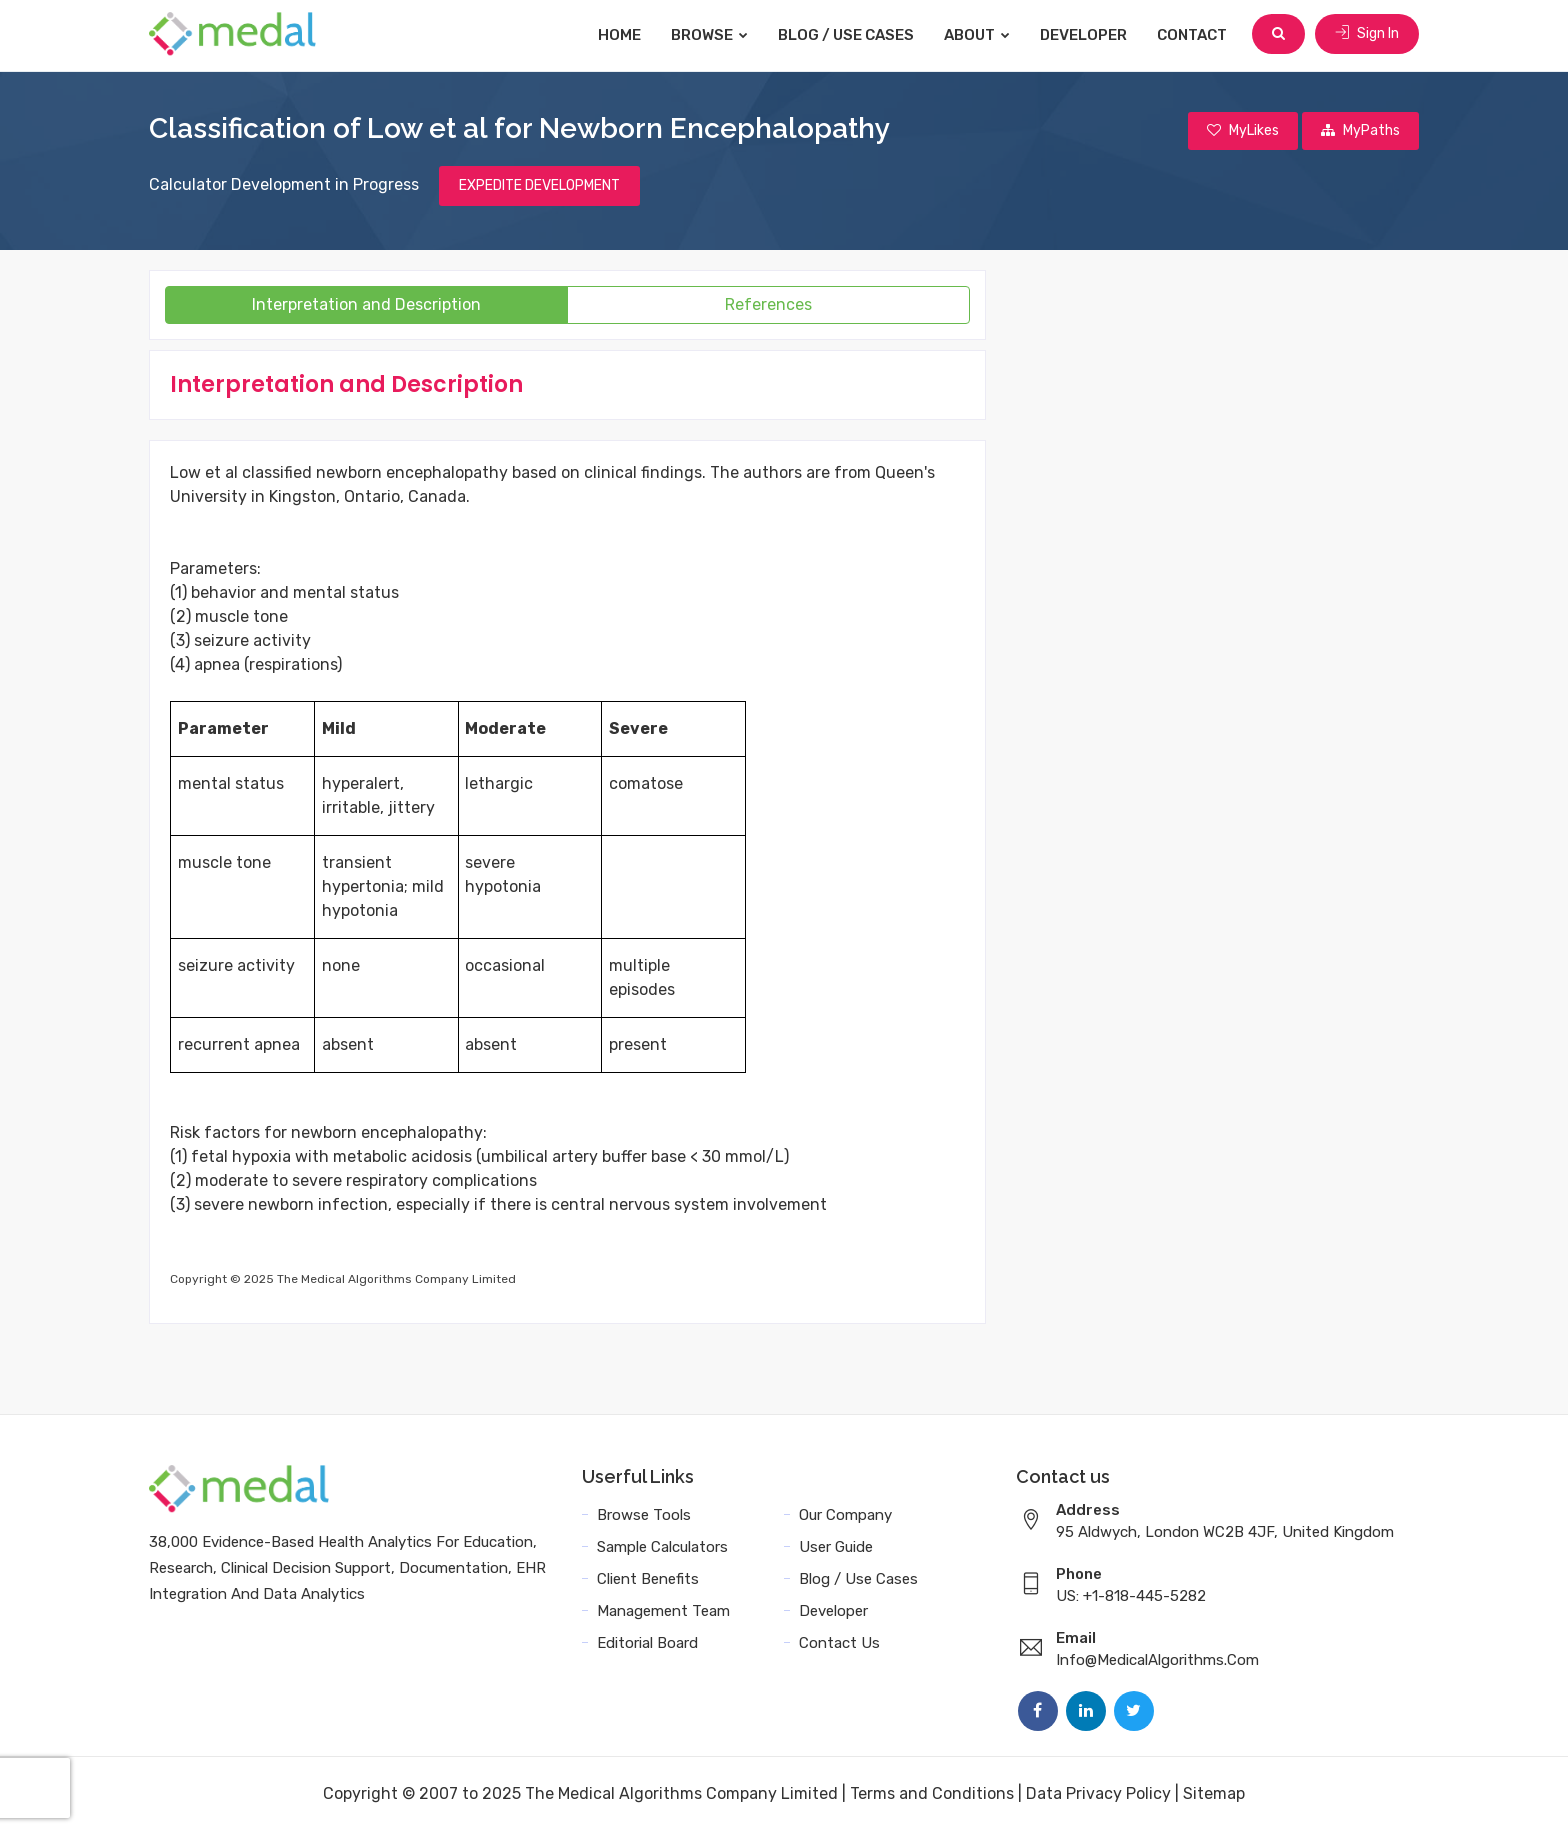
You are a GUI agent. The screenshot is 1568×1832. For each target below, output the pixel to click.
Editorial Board (647, 1644)
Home (621, 35)
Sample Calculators (662, 1548)
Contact (1194, 35)
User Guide (836, 1548)
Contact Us (839, 1644)
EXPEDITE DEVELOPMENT (539, 186)
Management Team (663, 1612)
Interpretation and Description (366, 305)
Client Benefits (648, 1580)
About (979, 35)
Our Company (845, 1516)
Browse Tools (644, 1516)
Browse (711, 35)
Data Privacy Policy (1098, 1794)
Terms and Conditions (932, 1794)
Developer (1085, 35)
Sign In (1367, 34)
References (768, 305)
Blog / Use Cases (848, 35)
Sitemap (1214, 1794)
